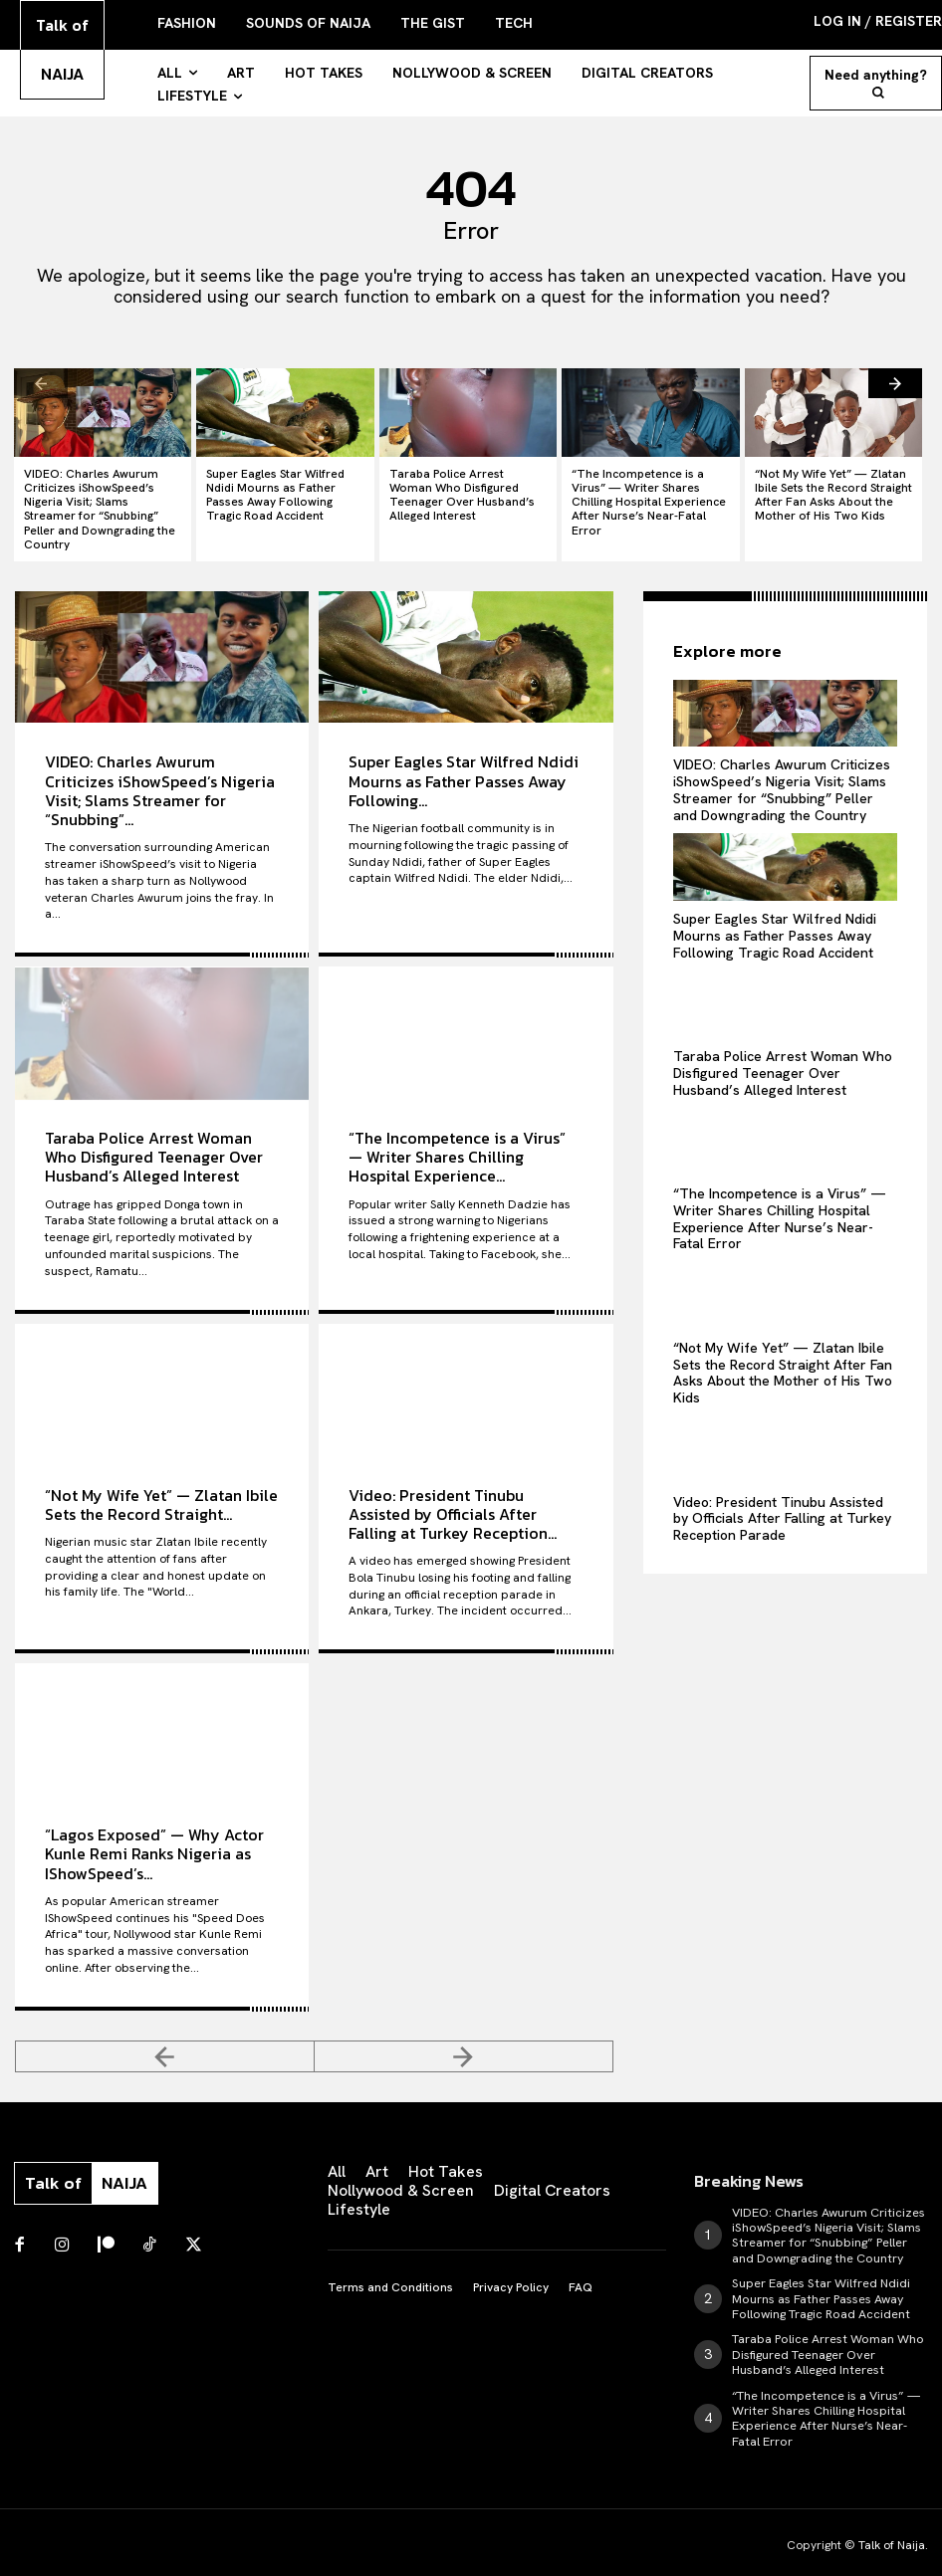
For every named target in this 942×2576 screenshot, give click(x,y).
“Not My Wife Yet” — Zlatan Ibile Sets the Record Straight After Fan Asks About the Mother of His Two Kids (829, 490)
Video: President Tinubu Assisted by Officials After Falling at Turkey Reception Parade (782, 1495)
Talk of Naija (891, 2509)
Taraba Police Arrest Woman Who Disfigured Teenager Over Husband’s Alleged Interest (463, 490)
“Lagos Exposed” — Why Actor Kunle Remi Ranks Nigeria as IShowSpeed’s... (154, 1831)
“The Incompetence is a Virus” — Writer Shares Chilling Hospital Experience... (457, 1135)
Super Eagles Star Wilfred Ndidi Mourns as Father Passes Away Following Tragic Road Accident (281, 490)
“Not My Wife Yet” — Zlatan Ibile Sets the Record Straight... (161, 1482)
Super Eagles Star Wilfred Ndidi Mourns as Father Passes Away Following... (464, 759)
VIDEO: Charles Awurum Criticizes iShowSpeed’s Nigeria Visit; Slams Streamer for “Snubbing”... (160, 769)
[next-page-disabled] (464, 2034)
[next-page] (895, 380)
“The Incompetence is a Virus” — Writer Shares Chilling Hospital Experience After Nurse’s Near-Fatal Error (650, 490)
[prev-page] (41, 380)
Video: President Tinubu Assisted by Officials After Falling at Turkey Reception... (453, 1492)
